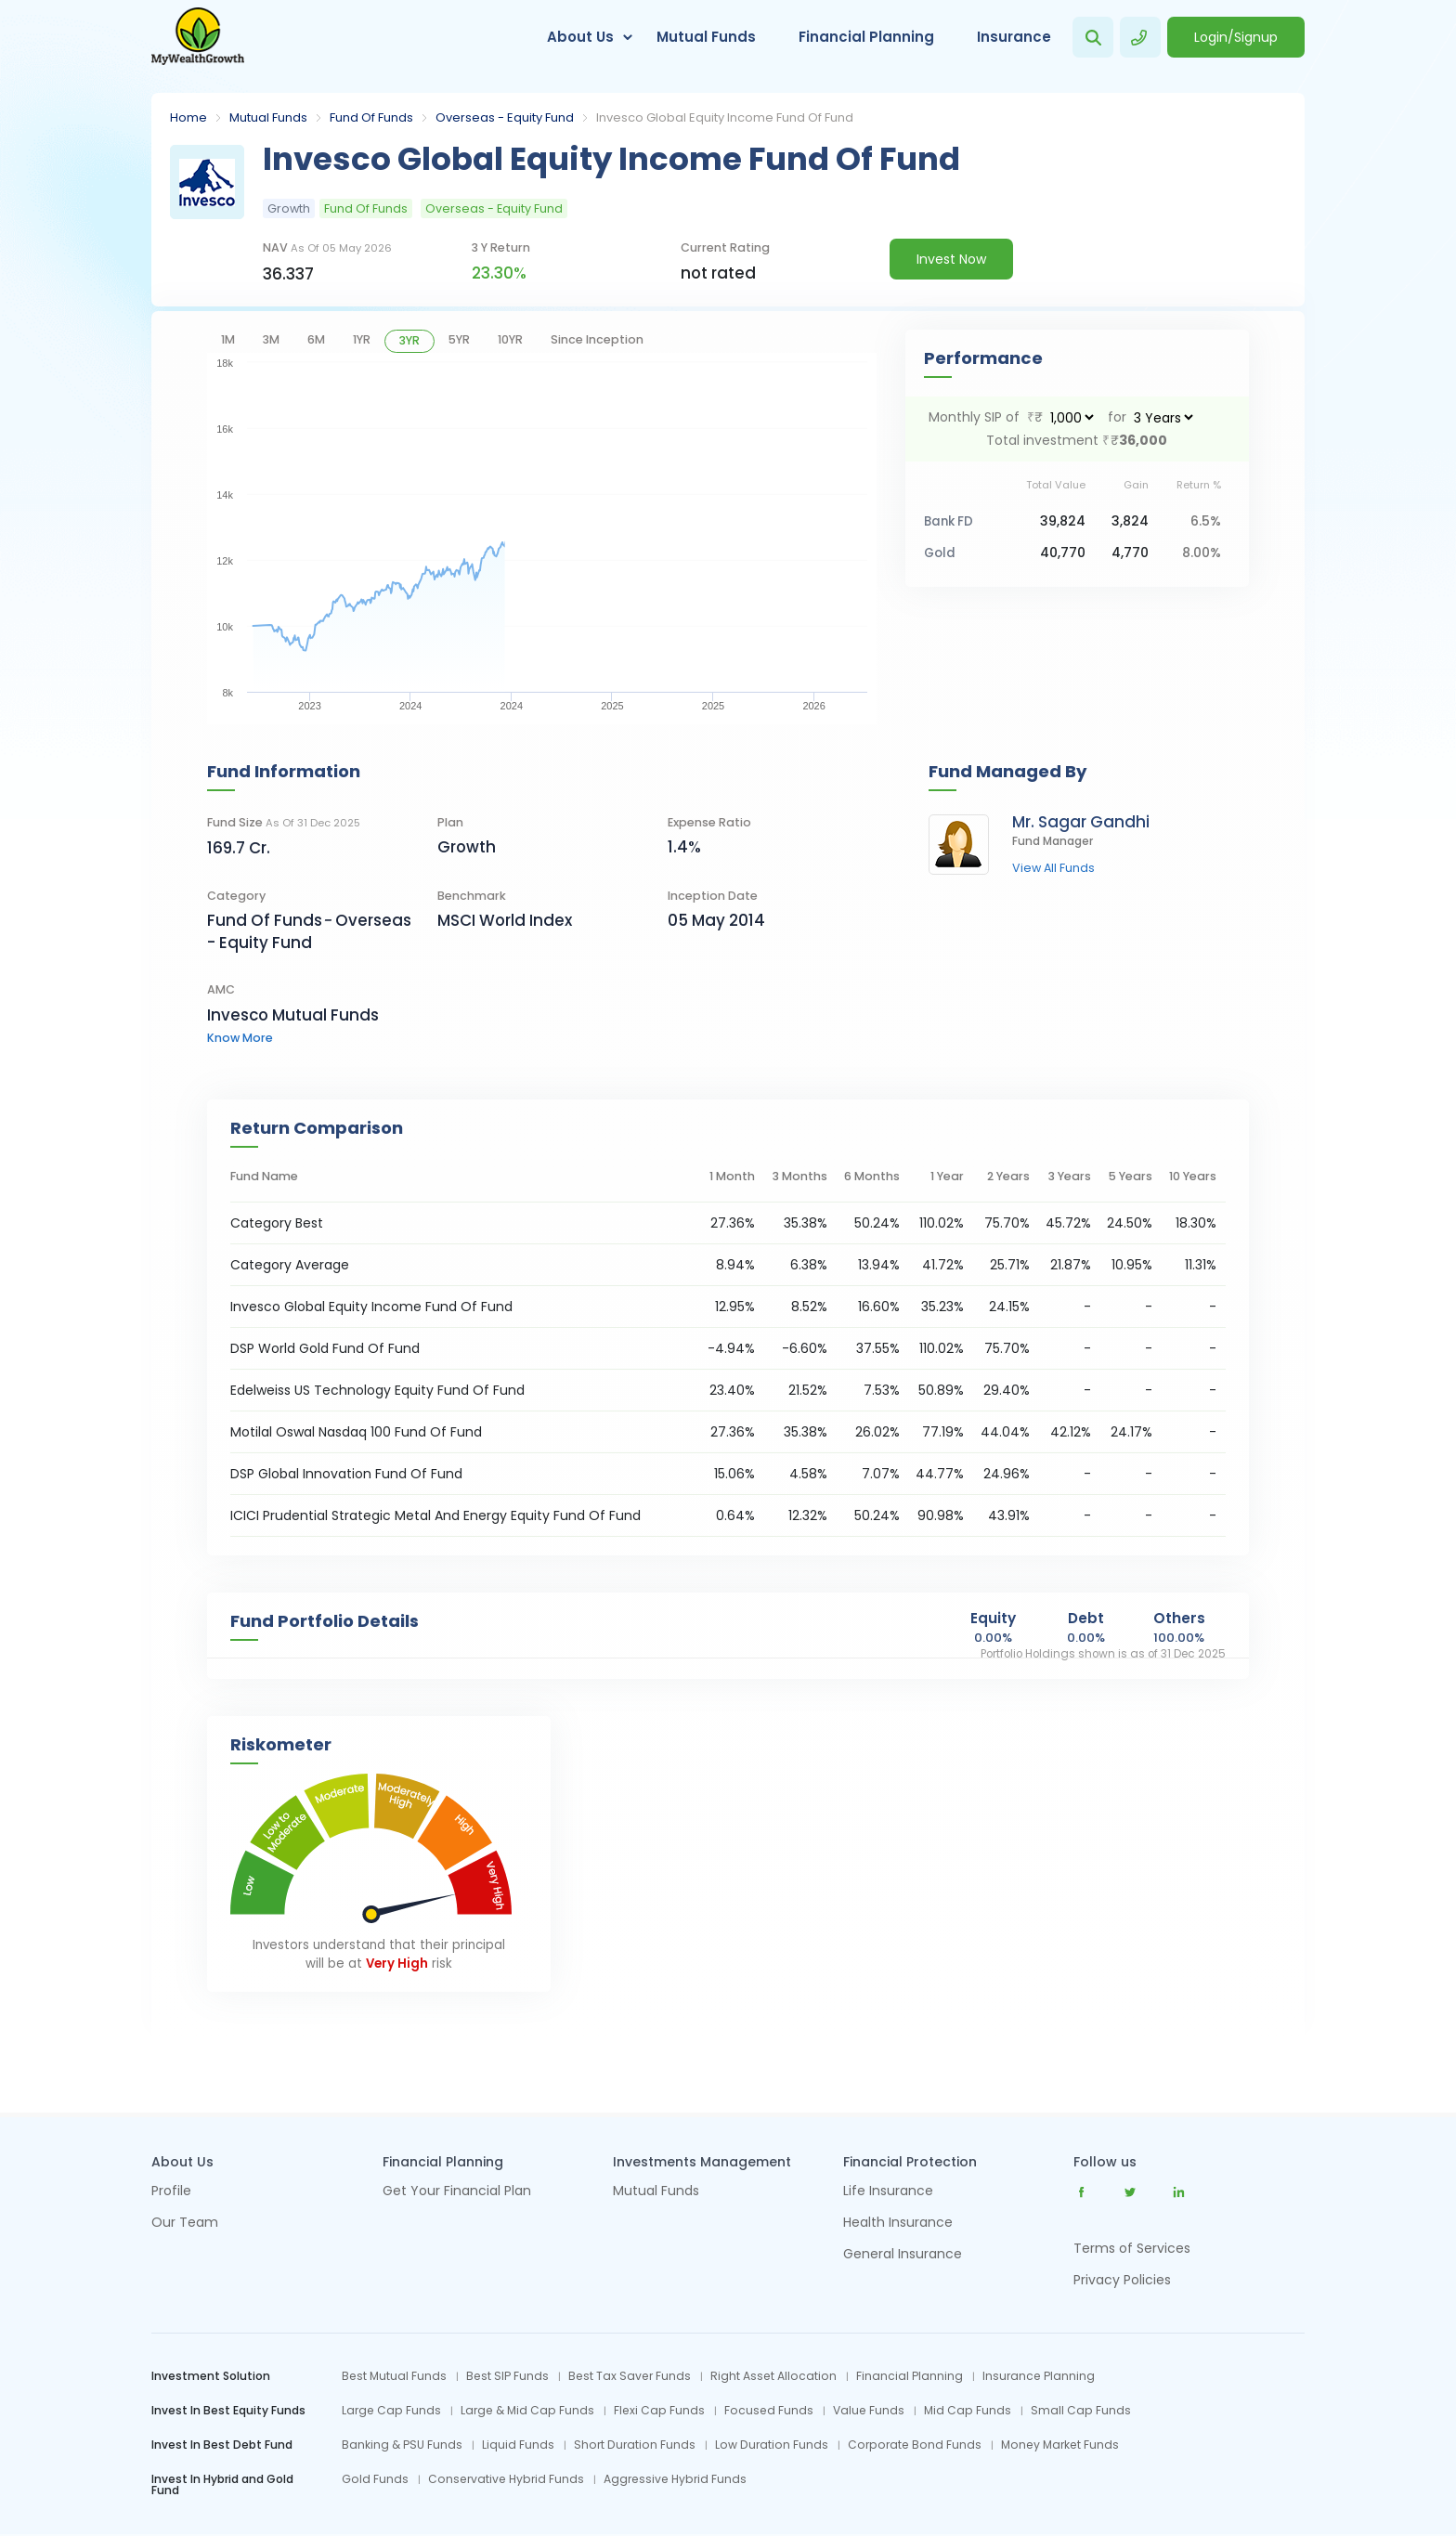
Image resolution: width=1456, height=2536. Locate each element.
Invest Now (951, 259)
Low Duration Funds (771, 2445)
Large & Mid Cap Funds (527, 2410)
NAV (327, 247)
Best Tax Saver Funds (629, 2376)
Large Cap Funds (391, 2410)
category (236, 896)
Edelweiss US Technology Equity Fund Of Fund (377, 1390)
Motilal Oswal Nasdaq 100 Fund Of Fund (356, 1432)
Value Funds (868, 2410)
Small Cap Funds (1081, 2410)
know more (240, 1038)
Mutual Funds (706, 36)
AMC (221, 989)
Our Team (184, 2223)
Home (188, 117)
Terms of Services (1131, 2248)
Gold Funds (375, 2479)
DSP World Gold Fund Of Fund (325, 1348)
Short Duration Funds (635, 2445)
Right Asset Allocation (773, 2376)
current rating (725, 247)
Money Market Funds (1060, 2445)
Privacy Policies (1122, 2279)
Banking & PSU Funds (402, 2445)
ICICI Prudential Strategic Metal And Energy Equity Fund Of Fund (435, 1515)
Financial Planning (866, 36)
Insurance (1014, 36)
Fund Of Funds (371, 117)
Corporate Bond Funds (915, 2445)
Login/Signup (1236, 37)
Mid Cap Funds (967, 2410)
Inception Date (713, 896)
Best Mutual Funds (394, 2376)
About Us (580, 36)
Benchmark (471, 896)
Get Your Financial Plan (457, 2192)
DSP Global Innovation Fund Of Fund (346, 1473)
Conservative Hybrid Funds (506, 2479)
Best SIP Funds (507, 2376)
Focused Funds (768, 2410)
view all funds (1053, 869)
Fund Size (283, 822)
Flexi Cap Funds (659, 2410)
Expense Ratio (709, 822)
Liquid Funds (518, 2445)
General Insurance (902, 2255)
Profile (171, 2192)
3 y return (501, 247)
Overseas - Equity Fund (505, 117)
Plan (450, 822)
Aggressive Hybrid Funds (675, 2479)
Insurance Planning (1038, 2376)
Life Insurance (888, 2192)
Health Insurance (898, 2223)
